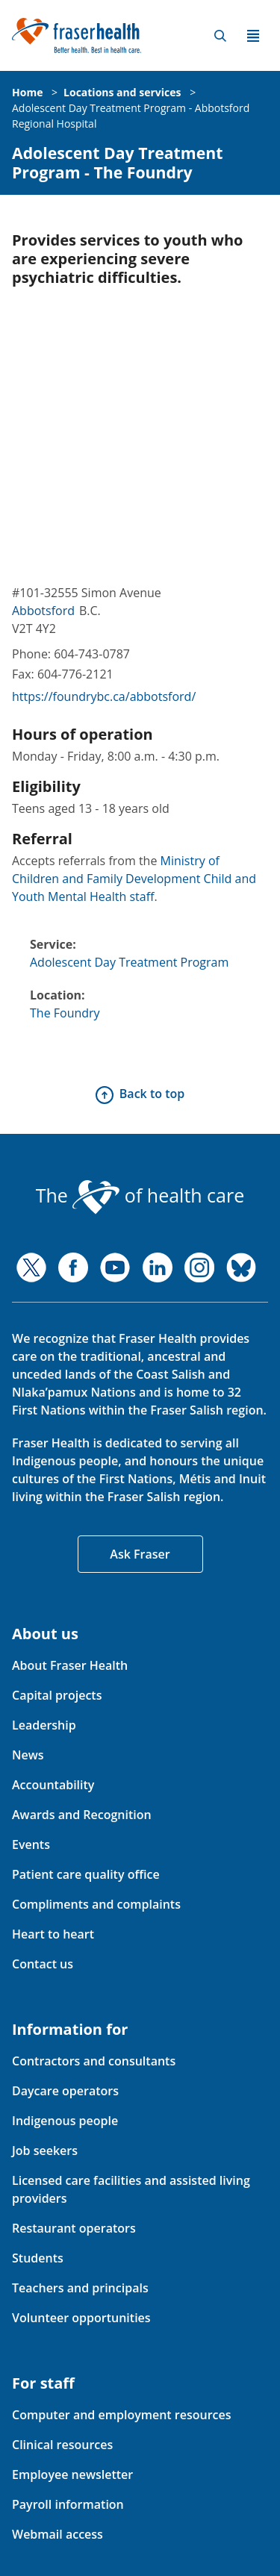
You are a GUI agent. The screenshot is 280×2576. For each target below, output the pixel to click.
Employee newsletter (72, 2474)
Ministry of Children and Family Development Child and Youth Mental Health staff (134, 878)
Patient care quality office (86, 1874)
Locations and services (122, 92)
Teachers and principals (80, 2288)
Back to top (151, 1093)
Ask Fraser (139, 1554)
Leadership (44, 1725)
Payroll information (68, 2504)
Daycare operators (65, 2091)
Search (220, 36)
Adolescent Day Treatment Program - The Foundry (117, 163)
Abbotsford (43, 610)
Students (37, 2258)
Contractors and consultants (93, 2061)
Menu (253, 36)
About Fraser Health (70, 1665)
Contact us (42, 1964)
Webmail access (57, 2534)
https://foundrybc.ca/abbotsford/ (104, 696)
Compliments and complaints (96, 1904)
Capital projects (57, 1695)
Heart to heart (53, 1934)
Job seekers (45, 2150)
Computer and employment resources (121, 2415)
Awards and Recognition (82, 1814)
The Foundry (65, 1013)
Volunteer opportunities (81, 2318)
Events (31, 1844)
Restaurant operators (74, 2228)
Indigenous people (65, 2120)
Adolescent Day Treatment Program (129, 962)
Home (27, 92)
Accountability (53, 1785)
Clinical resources (62, 2444)
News (28, 1755)
